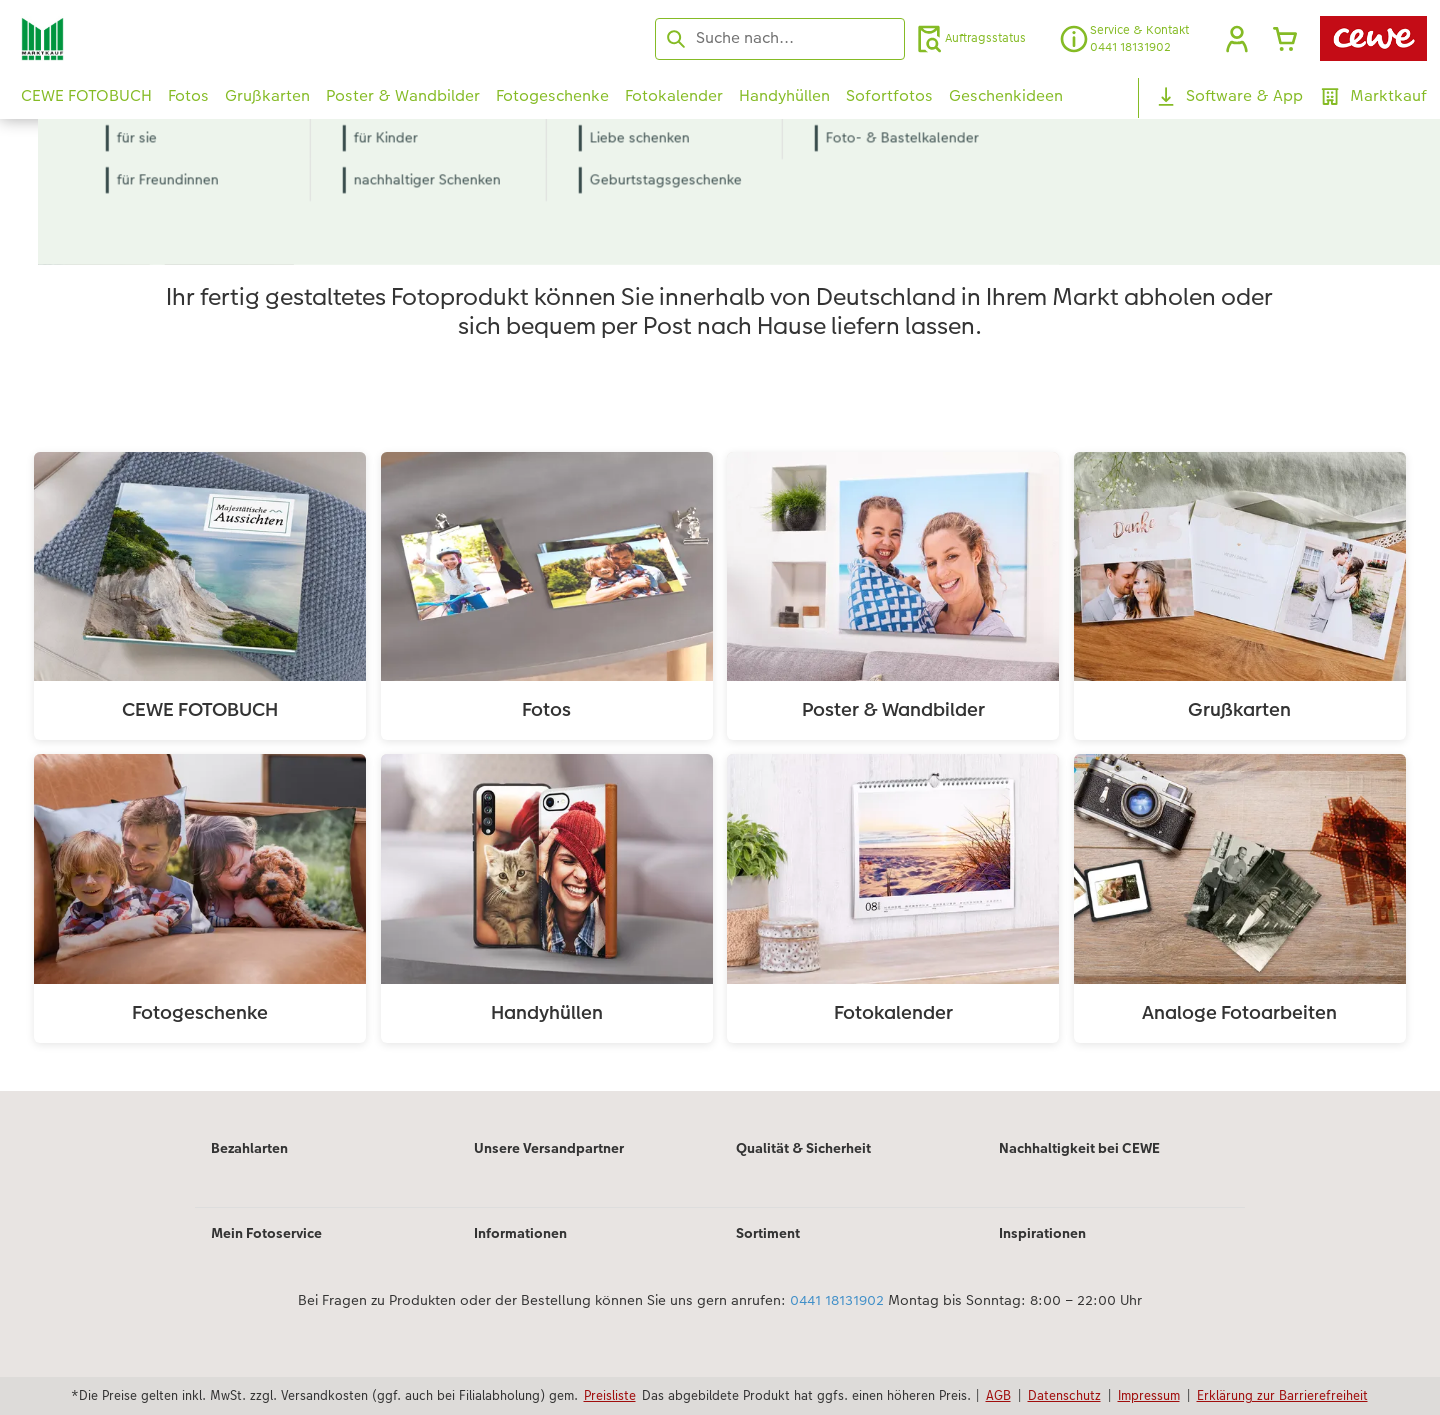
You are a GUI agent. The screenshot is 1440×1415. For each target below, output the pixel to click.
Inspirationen (1042, 1233)
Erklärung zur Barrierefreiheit (1282, 1395)
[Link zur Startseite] (217, 38)
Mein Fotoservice (266, 1233)
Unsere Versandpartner (549, 1148)
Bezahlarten (249, 1148)
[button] (1237, 39)
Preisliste (610, 1395)
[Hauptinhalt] (720, 632)
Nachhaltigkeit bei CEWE (1079, 1148)
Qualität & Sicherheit (803, 1148)
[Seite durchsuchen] (780, 38)
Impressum (1149, 1395)
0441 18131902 (837, 1300)
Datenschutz (1064, 1395)
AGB (998, 1395)
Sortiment (768, 1233)
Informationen (520, 1233)
